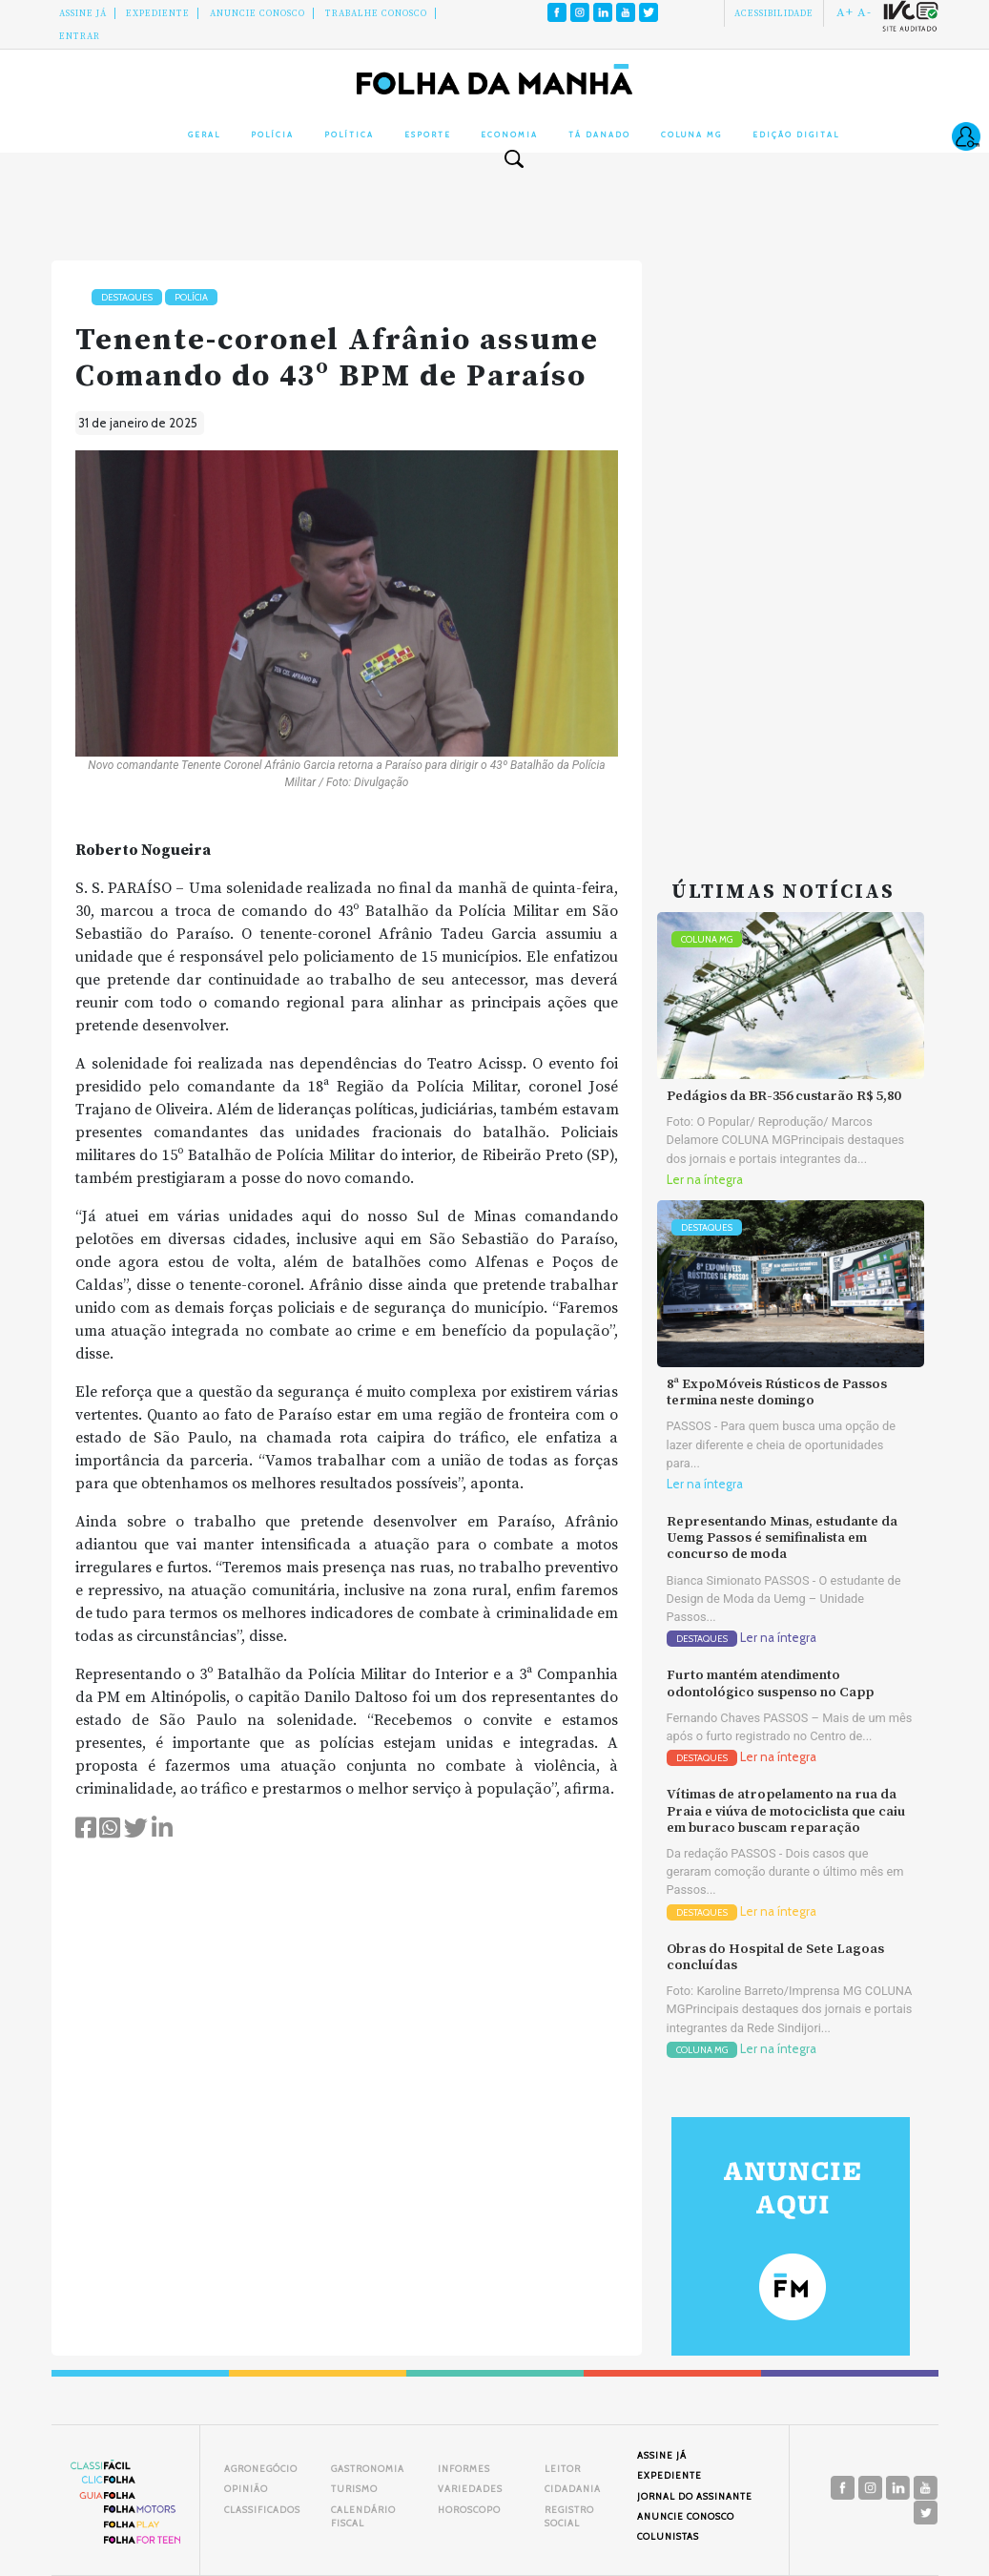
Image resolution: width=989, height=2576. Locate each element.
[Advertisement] (790, 546)
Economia (509, 134)
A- (864, 12)
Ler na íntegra (705, 1180)
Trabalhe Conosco (376, 13)
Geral (204, 134)
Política (349, 134)
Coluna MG (691, 134)
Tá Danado (599, 134)
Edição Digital (795, 134)
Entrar (79, 36)
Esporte (427, 134)
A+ (845, 12)
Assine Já (83, 13)
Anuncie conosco (257, 13)
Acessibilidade (774, 13)
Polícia (272, 134)
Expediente (158, 13)
